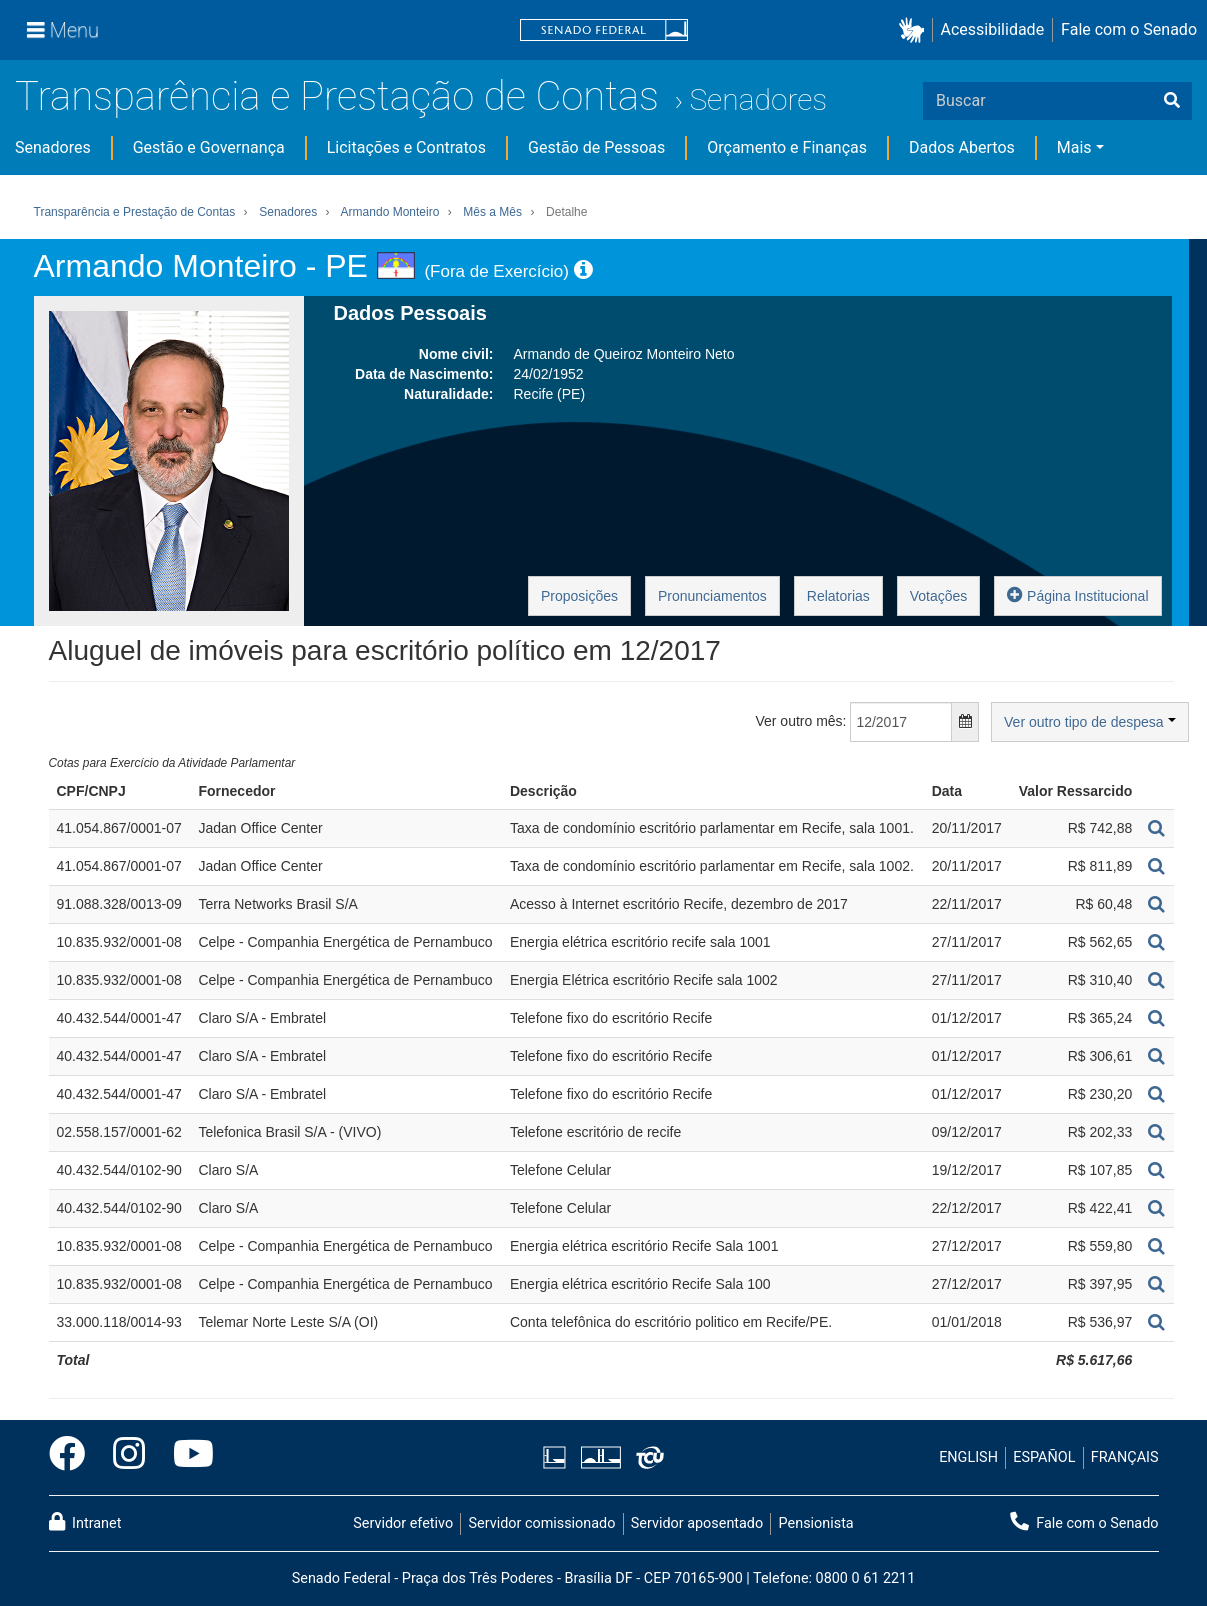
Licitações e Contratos (406, 147)
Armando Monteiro (390, 212)
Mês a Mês (492, 212)
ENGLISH (968, 1457)
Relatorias (838, 596)
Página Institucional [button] (1077, 594)
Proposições (579, 596)
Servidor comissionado (541, 1523)
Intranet (85, 1522)
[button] (915, 30)
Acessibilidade (993, 29)
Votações (939, 596)
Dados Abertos (962, 147)
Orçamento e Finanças (787, 147)
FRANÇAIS (1125, 1457)
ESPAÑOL (1044, 1457)
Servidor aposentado (697, 1523)
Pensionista (816, 1523)
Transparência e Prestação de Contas (337, 96)
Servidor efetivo (403, 1523)
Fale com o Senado (1129, 29)
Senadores (758, 99)
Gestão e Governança (209, 147)
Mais (1074, 147)
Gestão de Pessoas (596, 147)
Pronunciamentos (712, 596)
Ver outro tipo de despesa (1089, 722)
